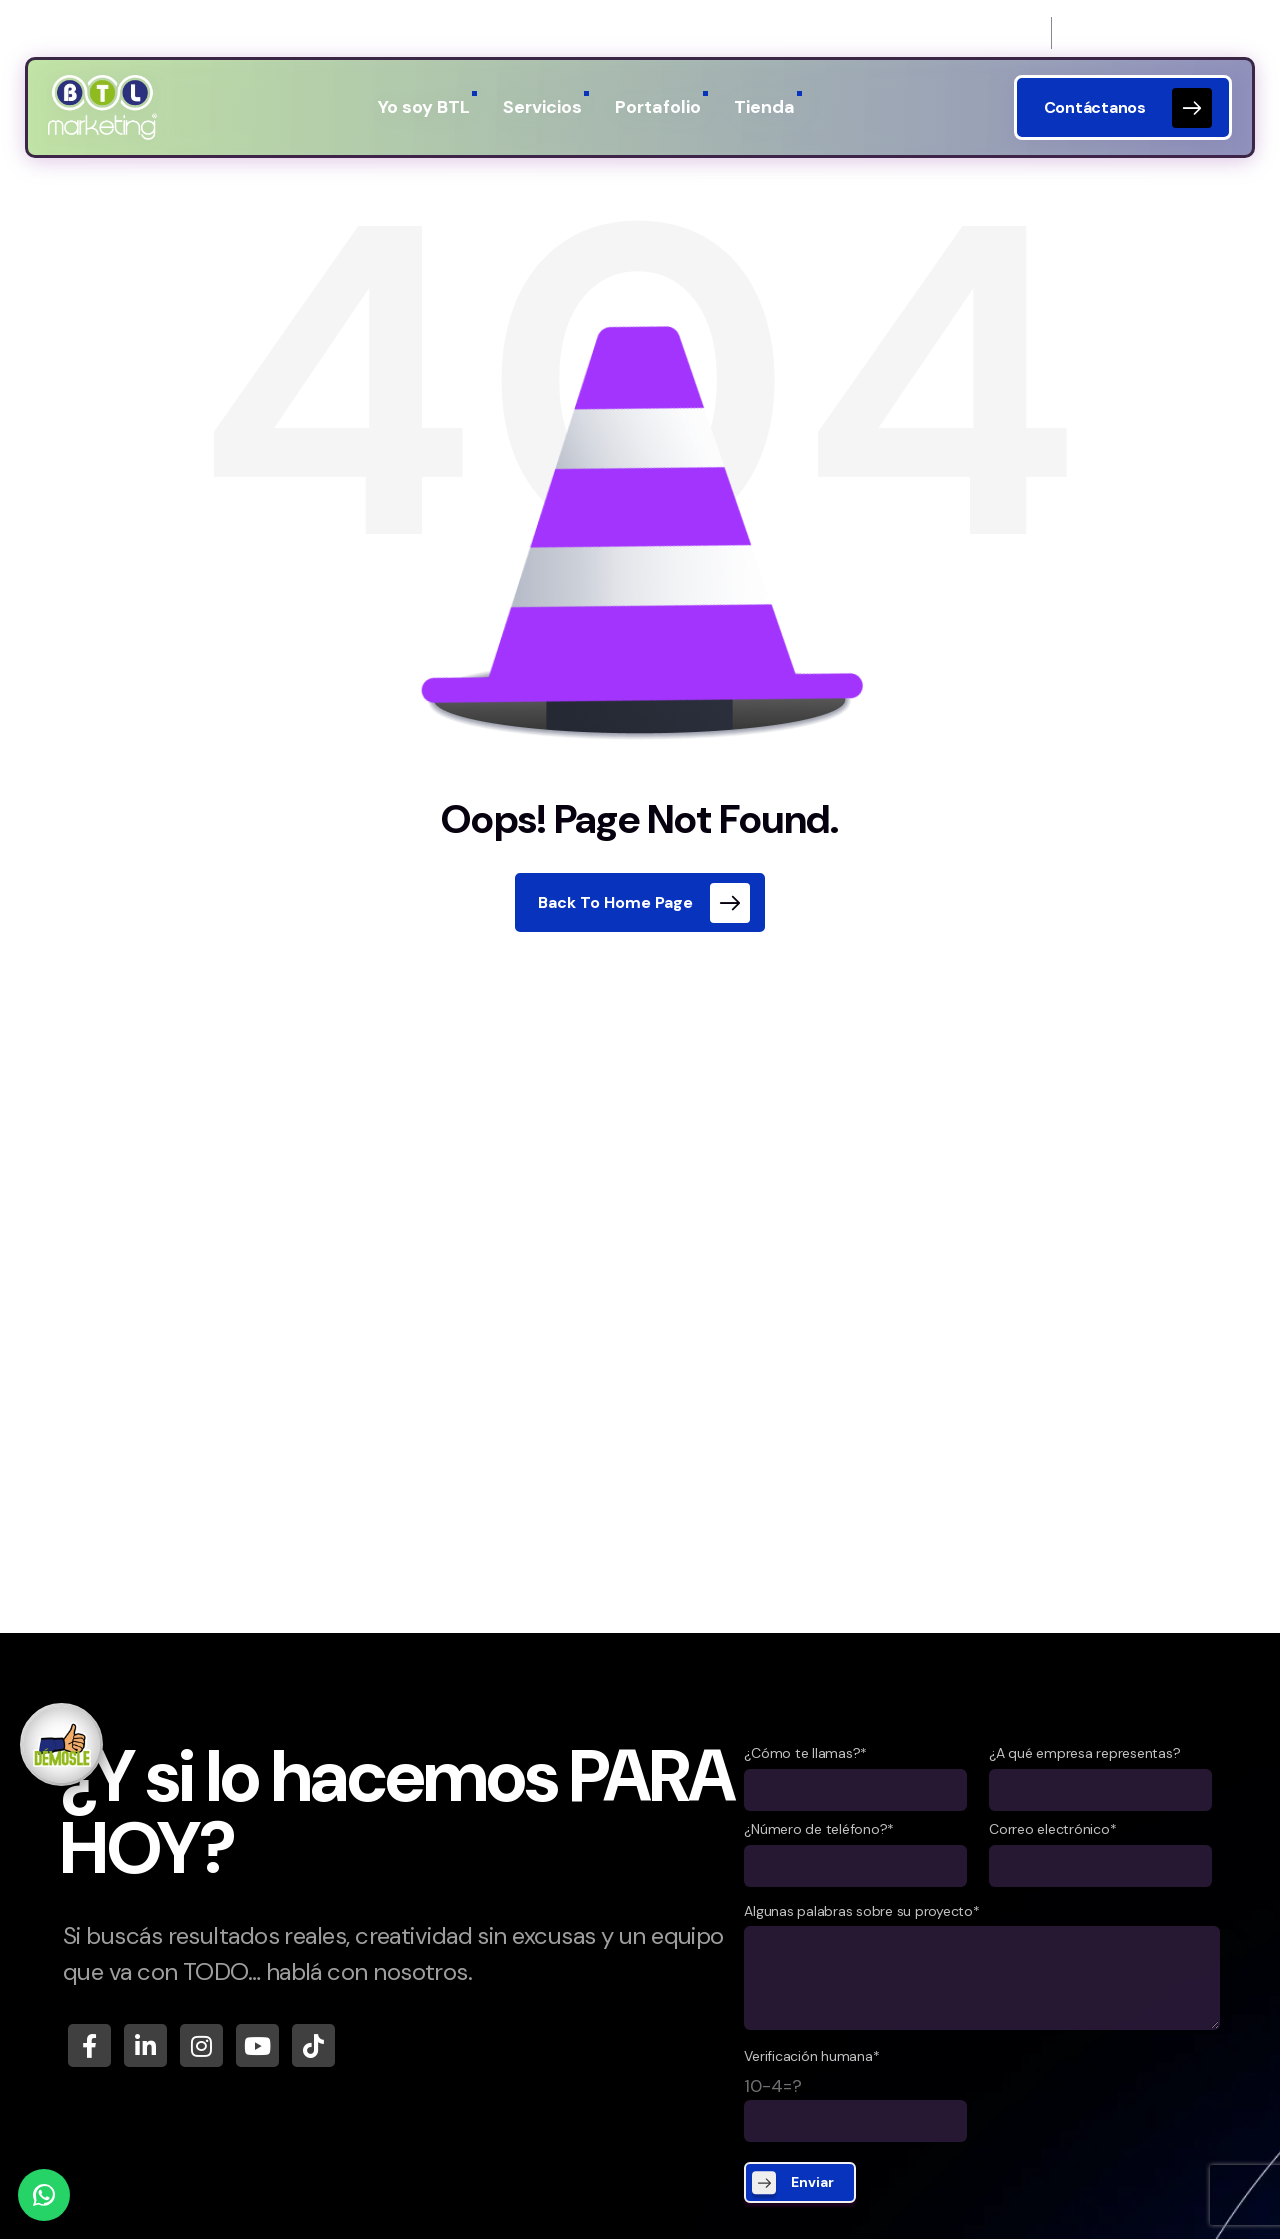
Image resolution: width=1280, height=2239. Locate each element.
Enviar (812, 2182)
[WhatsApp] (44, 2195)
